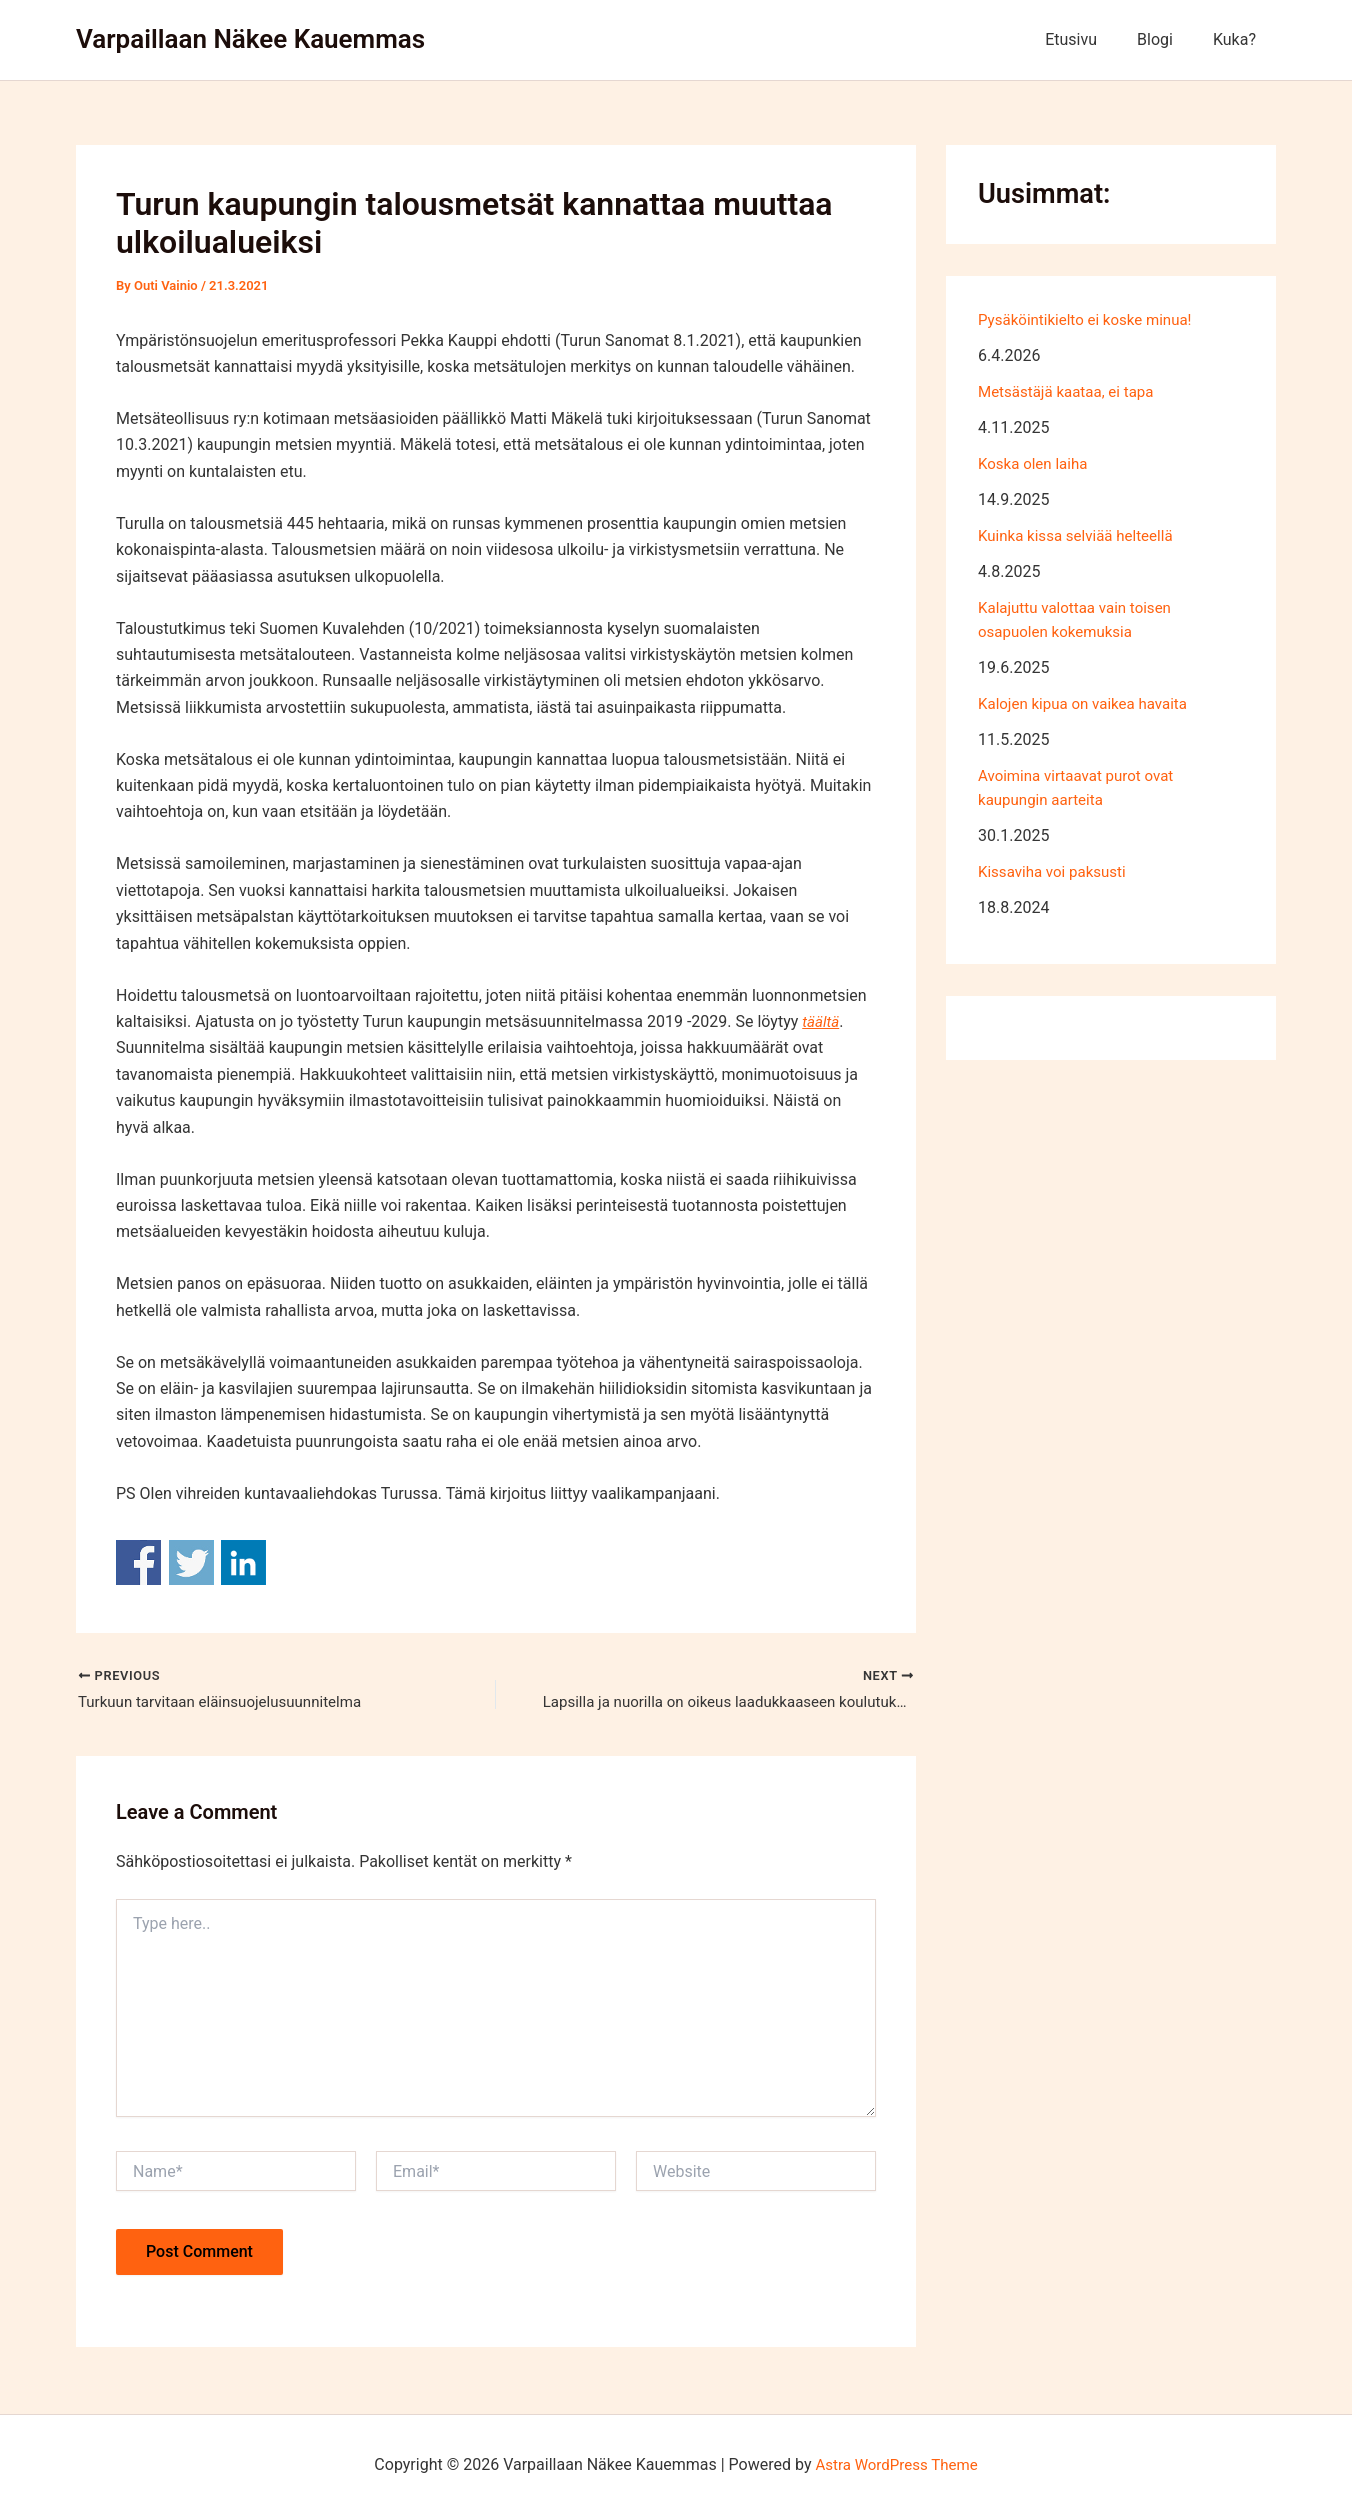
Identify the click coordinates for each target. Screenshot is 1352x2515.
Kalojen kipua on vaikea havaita (1089, 703)
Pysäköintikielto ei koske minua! (1091, 319)
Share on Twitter (191, 1562)
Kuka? (1238, 39)
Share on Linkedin (243, 1562)
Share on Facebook (138, 1562)
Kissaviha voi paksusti (1056, 871)
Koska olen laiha (1036, 463)
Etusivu (1091, 39)
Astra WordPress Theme (896, 2464)
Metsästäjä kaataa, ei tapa (1071, 391)
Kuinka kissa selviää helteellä (1081, 535)
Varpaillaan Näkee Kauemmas (250, 39)
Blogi (1167, 39)
